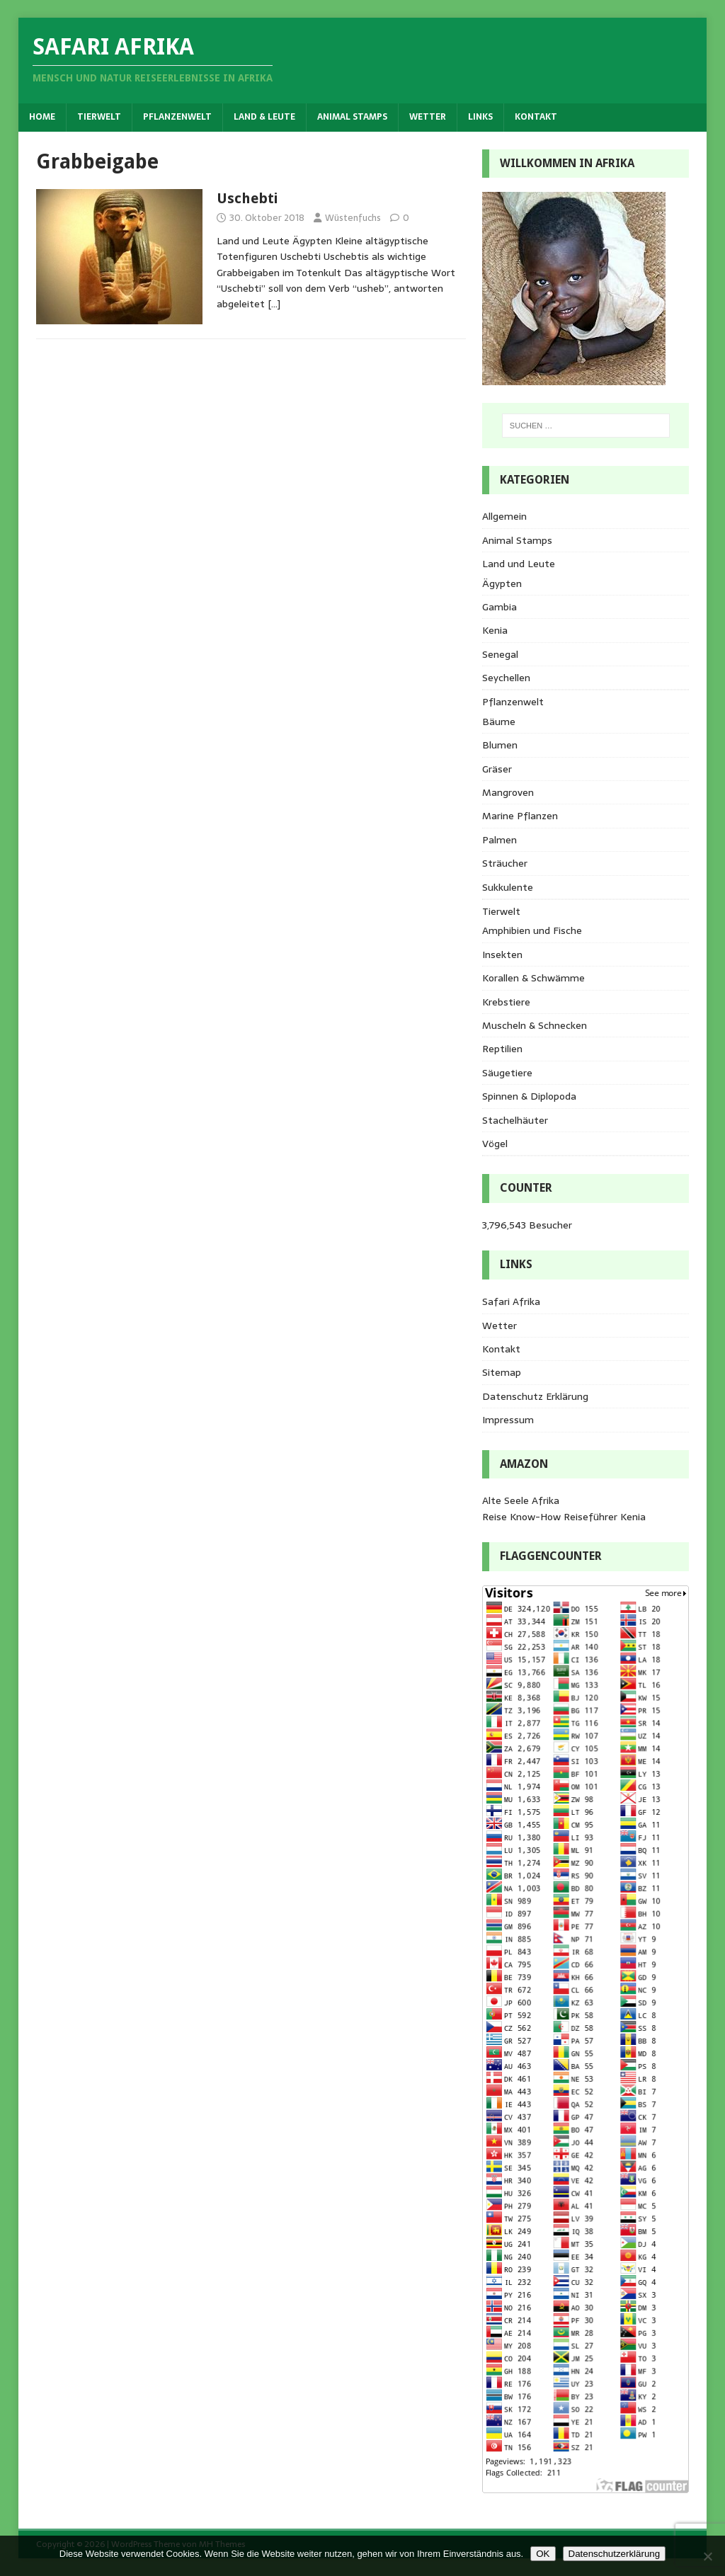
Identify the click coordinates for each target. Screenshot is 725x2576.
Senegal (500, 654)
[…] (274, 304)
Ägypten (502, 583)
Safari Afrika (511, 1301)
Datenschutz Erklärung (535, 1396)
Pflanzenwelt (177, 117)
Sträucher (504, 863)
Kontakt (536, 117)
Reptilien (502, 1048)
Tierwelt (99, 117)
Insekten (502, 954)
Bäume (498, 721)
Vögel (495, 1143)
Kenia (495, 630)
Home (42, 117)
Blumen (500, 745)
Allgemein (504, 516)
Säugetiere (507, 1073)
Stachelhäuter (515, 1120)
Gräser (497, 769)
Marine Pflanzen (520, 815)
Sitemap (501, 1372)
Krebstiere (506, 1002)
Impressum (508, 1419)
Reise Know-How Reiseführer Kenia (564, 1516)
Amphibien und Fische (532, 930)
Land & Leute (264, 117)
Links (480, 117)
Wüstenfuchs (353, 217)
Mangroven (508, 792)
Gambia (499, 607)
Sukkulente (507, 887)
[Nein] (707, 2556)
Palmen (499, 840)
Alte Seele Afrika (520, 1500)
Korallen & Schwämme (533, 978)
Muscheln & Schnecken (534, 1025)
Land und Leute (518, 563)
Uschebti (247, 198)
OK (542, 2553)
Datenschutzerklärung (615, 2553)
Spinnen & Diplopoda (529, 1096)
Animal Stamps (352, 117)
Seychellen (506, 677)
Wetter (427, 117)
